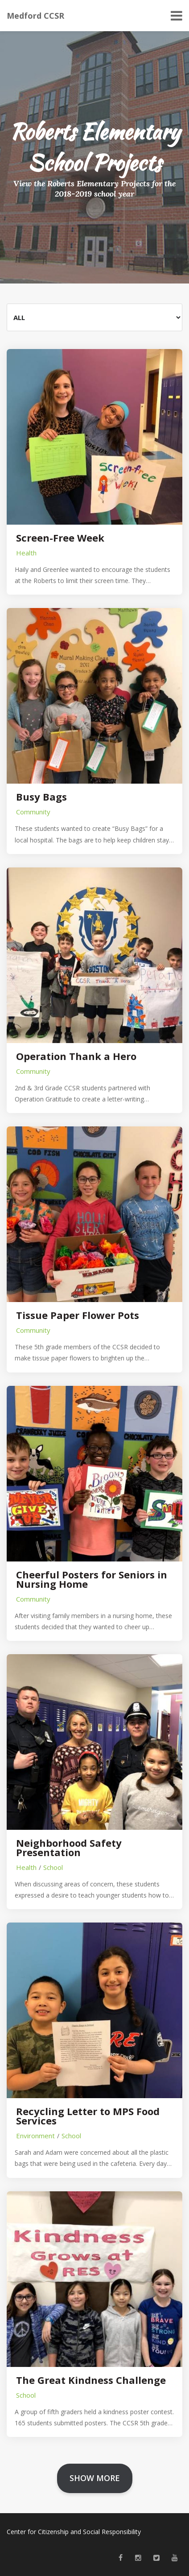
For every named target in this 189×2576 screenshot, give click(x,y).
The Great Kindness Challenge (91, 2380)
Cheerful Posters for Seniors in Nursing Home (91, 1579)
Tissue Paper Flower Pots (77, 1315)
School (53, 1867)
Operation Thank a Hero (76, 1056)
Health (26, 552)
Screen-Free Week (60, 537)
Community (33, 811)
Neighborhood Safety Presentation (69, 1847)
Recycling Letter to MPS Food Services (88, 2116)
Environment (35, 2135)
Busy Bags (41, 796)
